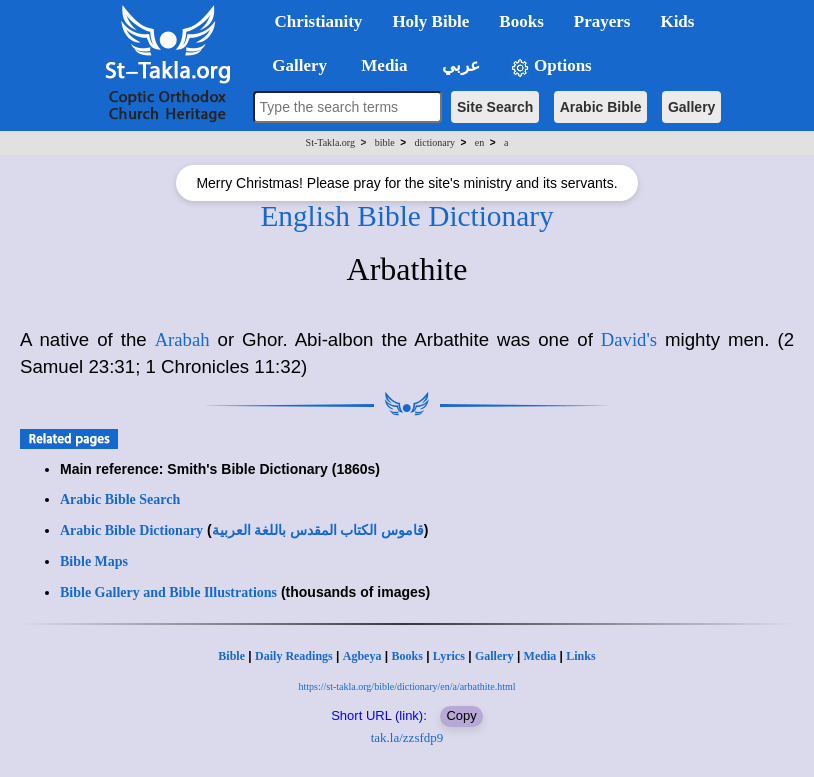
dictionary (434, 142)
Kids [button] (677, 21)
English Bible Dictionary (406, 216)
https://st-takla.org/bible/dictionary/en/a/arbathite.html (407, 686)
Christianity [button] (319, 21)
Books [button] (521, 21)
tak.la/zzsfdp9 (407, 737)
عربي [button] (459, 65)
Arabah (182, 339)
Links (580, 656)
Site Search (495, 107)
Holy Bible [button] (430, 21)
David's (629, 339)
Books (406, 656)
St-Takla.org (330, 142)
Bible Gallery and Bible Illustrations (168, 592)
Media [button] (382, 65)
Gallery (691, 107)
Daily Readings (294, 656)
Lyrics (449, 656)
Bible (231, 656)
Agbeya (362, 656)
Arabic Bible (601, 107)
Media (540, 656)
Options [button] (551, 66)
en (479, 142)
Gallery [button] (294, 65)
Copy (461, 715)
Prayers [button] (602, 21)
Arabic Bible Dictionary (131, 530)
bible (385, 142)
